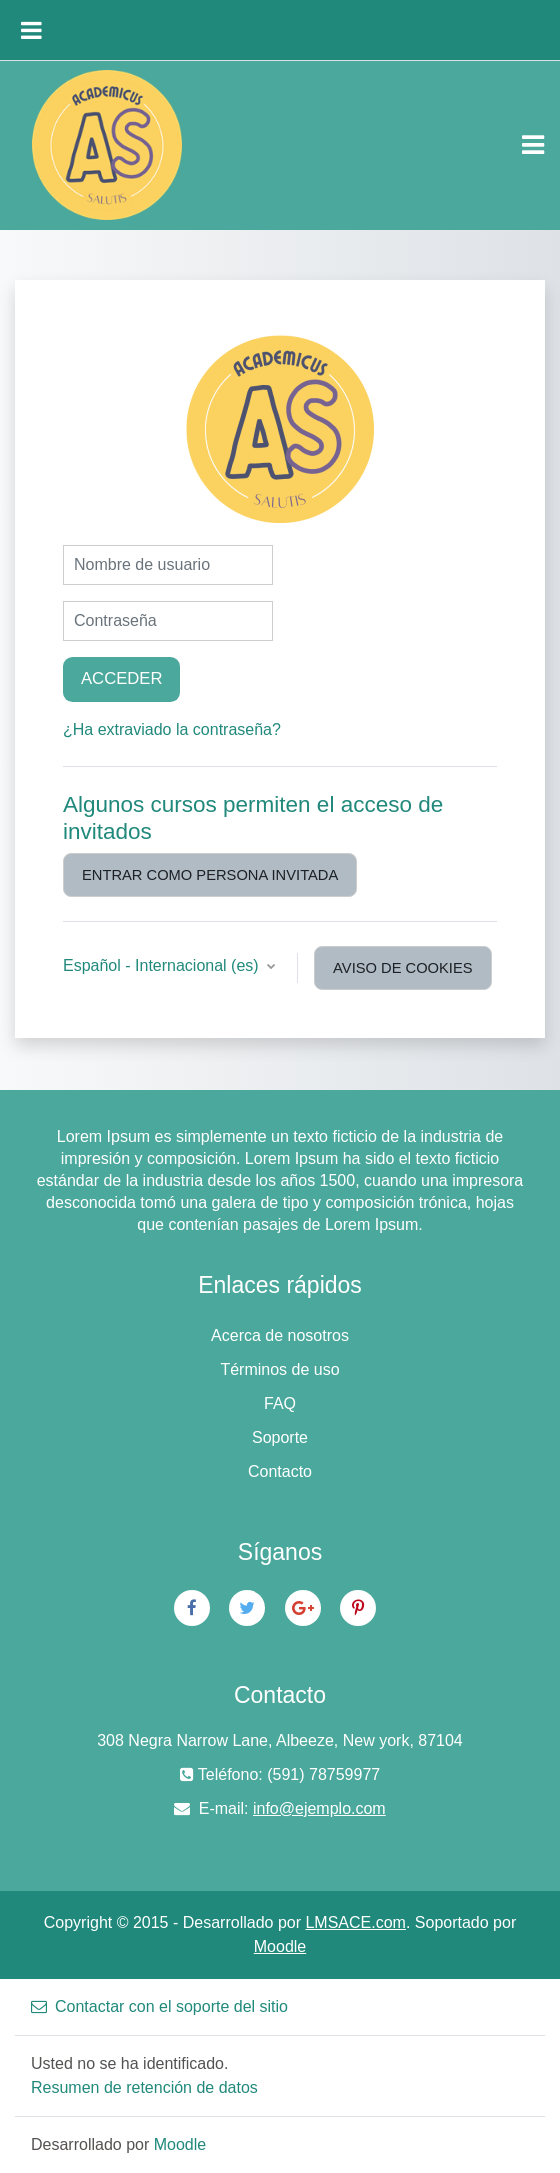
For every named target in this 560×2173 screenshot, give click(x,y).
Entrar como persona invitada (210, 875)
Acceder (121, 678)
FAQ (280, 1403)
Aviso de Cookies (402, 968)
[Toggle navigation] (533, 145)
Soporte (280, 1437)
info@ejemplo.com (319, 1808)
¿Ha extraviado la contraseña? (172, 729)
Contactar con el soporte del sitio (159, 2006)
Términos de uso (279, 1369)
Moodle (280, 1946)
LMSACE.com (355, 1922)
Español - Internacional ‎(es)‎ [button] (163, 965)
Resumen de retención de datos (144, 2087)
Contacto (280, 1471)
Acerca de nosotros (280, 1335)
